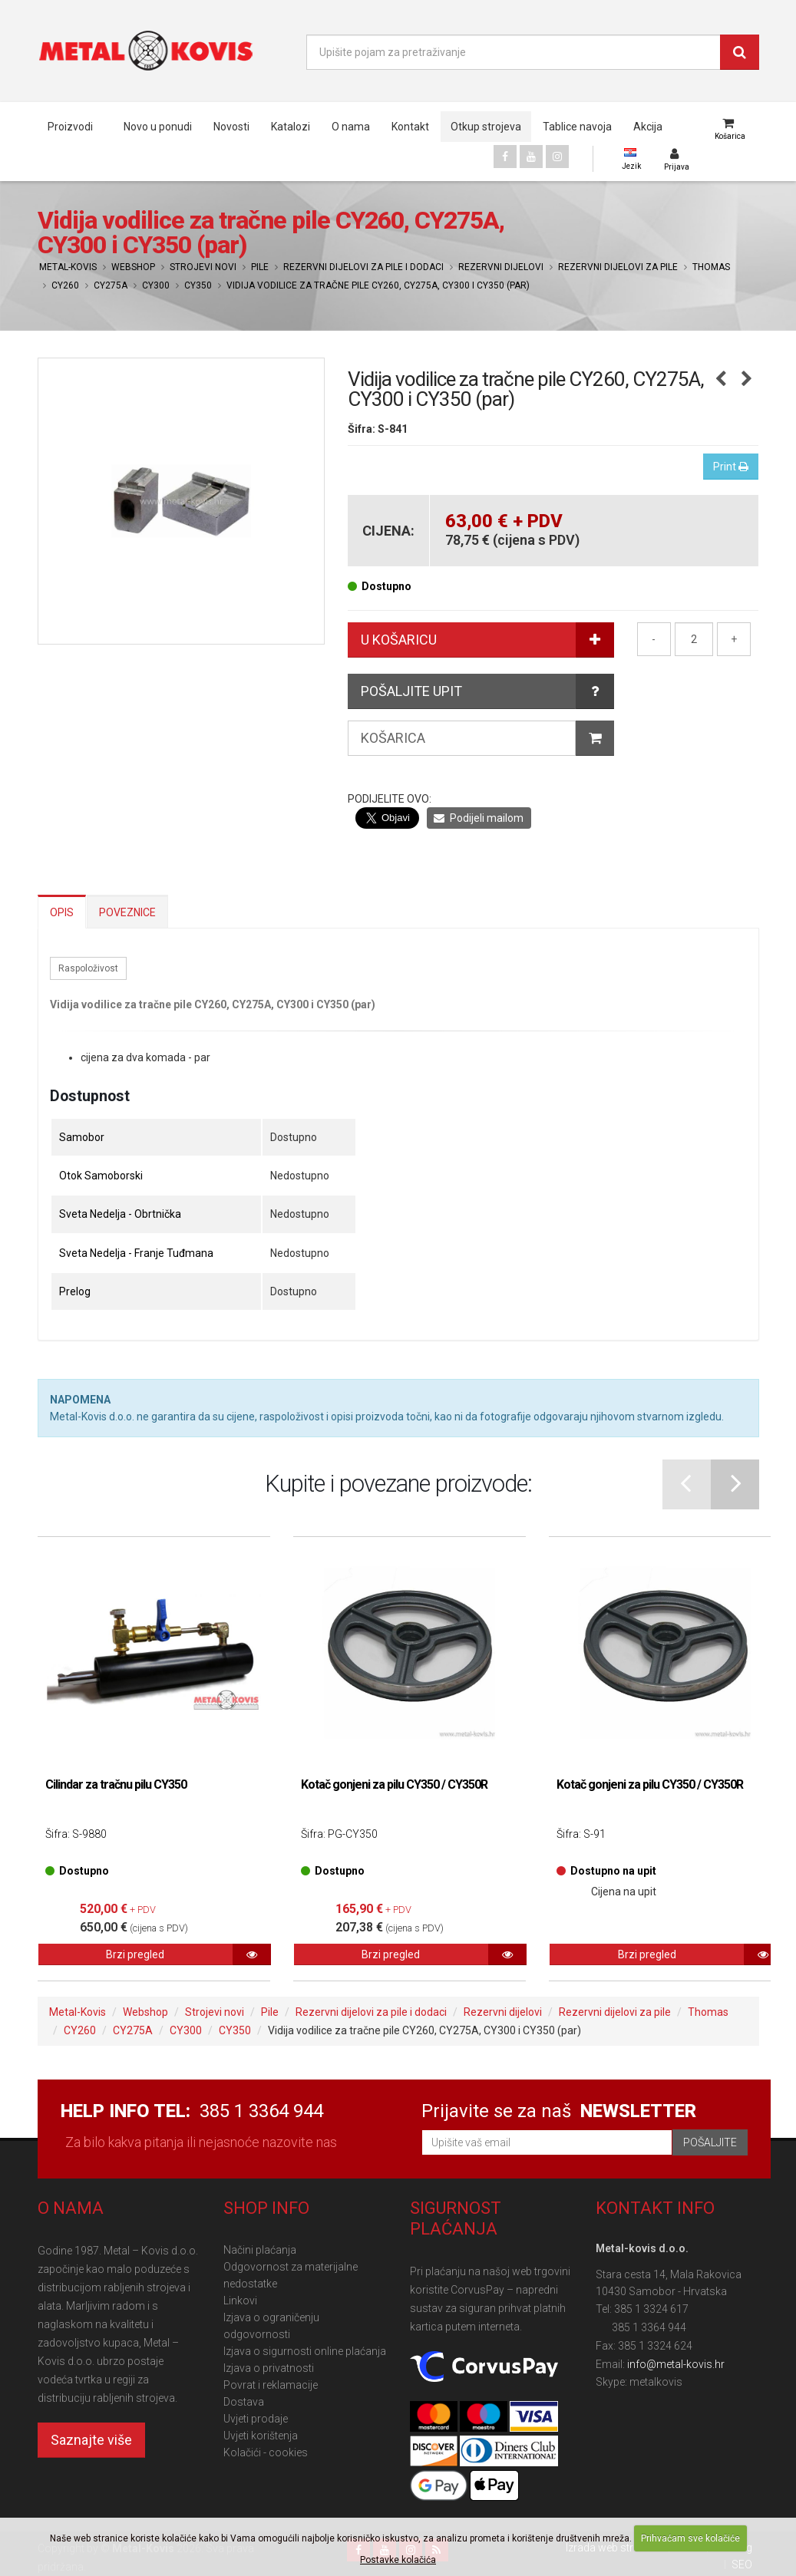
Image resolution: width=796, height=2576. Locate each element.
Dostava (243, 2402)
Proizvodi (70, 126)
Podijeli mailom (479, 818)
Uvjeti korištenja (260, 2435)
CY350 (198, 285)
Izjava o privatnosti (268, 2368)
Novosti (231, 126)
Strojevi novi (203, 267)
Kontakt (410, 126)
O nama (351, 126)
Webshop (133, 267)
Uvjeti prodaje (255, 2419)
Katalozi (290, 126)
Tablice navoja (577, 126)
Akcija (647, 126)
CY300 (156, 285)
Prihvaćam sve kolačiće (690, 2538)
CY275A (110, 285)
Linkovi (240, 2300)
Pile (260, 267)
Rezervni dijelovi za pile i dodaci (363, 267)
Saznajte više (91, 2440)
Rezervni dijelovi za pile (618, 267)
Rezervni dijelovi (500, 267)
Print (730, 466)
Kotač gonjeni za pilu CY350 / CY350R (394, 1784)
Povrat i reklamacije (270, 2385)
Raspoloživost (88, 968)
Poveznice (127, 912)
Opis (62, 912)
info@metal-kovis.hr (676, 2364)
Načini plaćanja (259, 2250)
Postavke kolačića (398, 2560)
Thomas (711, 267)
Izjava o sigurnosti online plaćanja (304, 2351)
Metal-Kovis (68, 267)
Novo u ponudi (158, 126)
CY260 (65, 285)
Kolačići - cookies (265, 2452)
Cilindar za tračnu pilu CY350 (116, 1784)
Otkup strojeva (486, 126)
